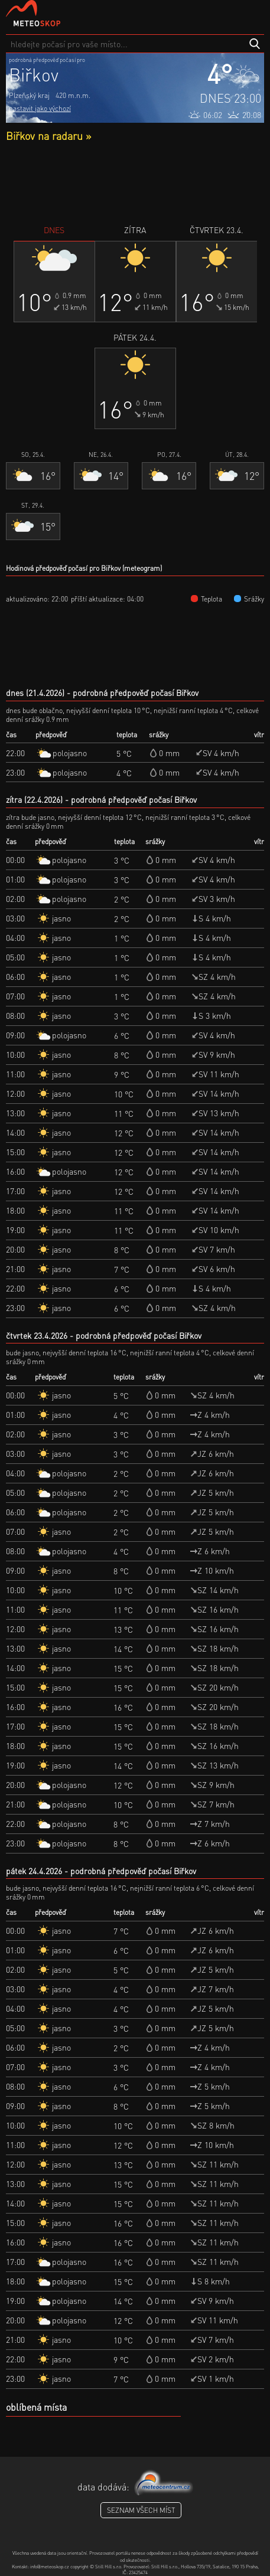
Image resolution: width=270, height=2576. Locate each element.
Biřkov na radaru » (48, 135)
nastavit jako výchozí (40, 108)
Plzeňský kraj (29, 95)
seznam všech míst (141, 2510)
